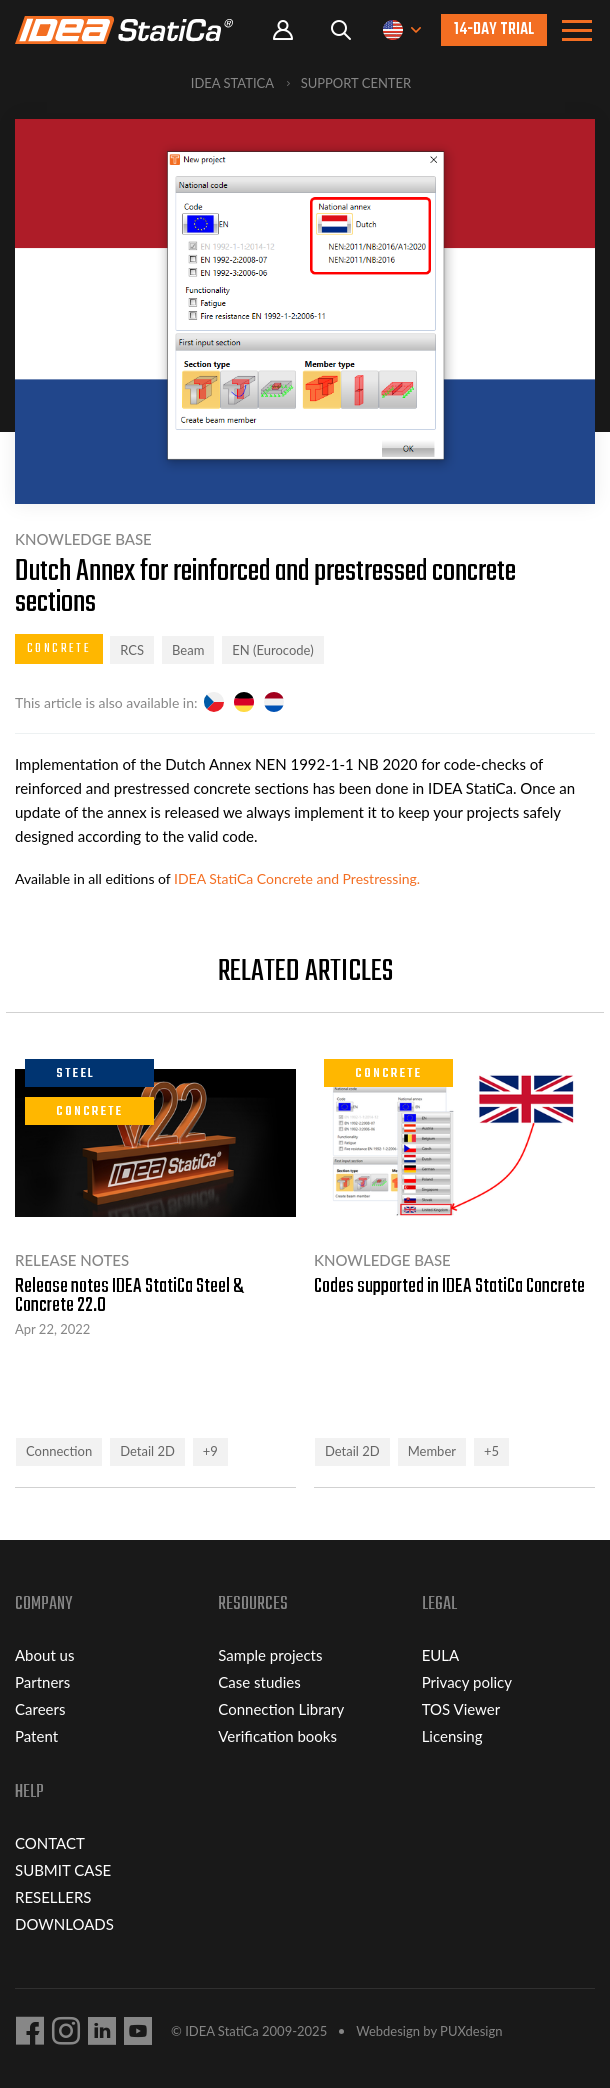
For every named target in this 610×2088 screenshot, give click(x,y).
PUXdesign (471, 2031)
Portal (283, 30)
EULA (441, 1655)
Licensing (452, 1736)
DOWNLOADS (64, 1924)
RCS (132, 650)
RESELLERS (53, 1897)
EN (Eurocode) (272, 650)
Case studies (259, 1682)
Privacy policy (467, 1682)
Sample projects (270, 1655)
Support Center (356, 83)
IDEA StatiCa (232, 83)
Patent (36, 1736)
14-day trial (494, 30)
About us (44, 1655)
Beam (188, 650)
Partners (42, 1682)
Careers (40, 1709)
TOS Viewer (461, 1709)
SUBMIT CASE (63, 1870)
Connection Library (281, 1709)
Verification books (277, 1736)
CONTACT (50, 1843)
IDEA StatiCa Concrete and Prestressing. (297, 878)
